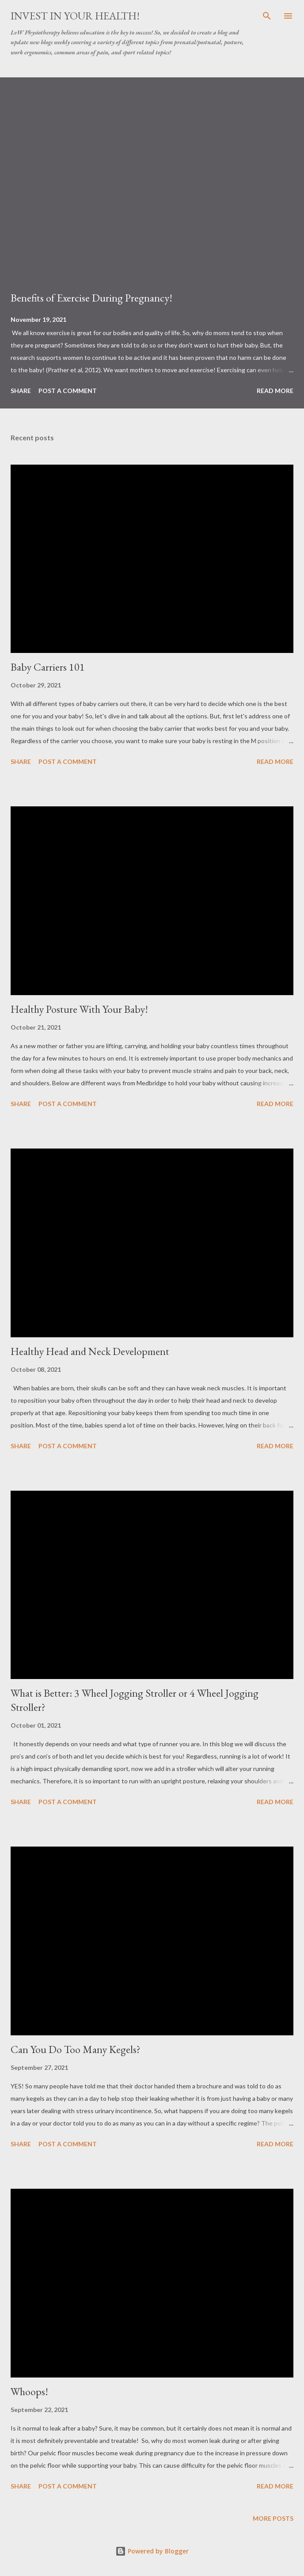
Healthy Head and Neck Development (90, 1351)
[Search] (267, 16)
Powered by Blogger (152, 2551)
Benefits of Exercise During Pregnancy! (91, 298)
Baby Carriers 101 (48, 667)
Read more (275, 390)
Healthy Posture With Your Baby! (79, 1009)
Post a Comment (67, 390)
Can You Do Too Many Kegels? (76, 2049)
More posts (273, 2518)
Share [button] (21, 390)
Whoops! (29, 2391)
